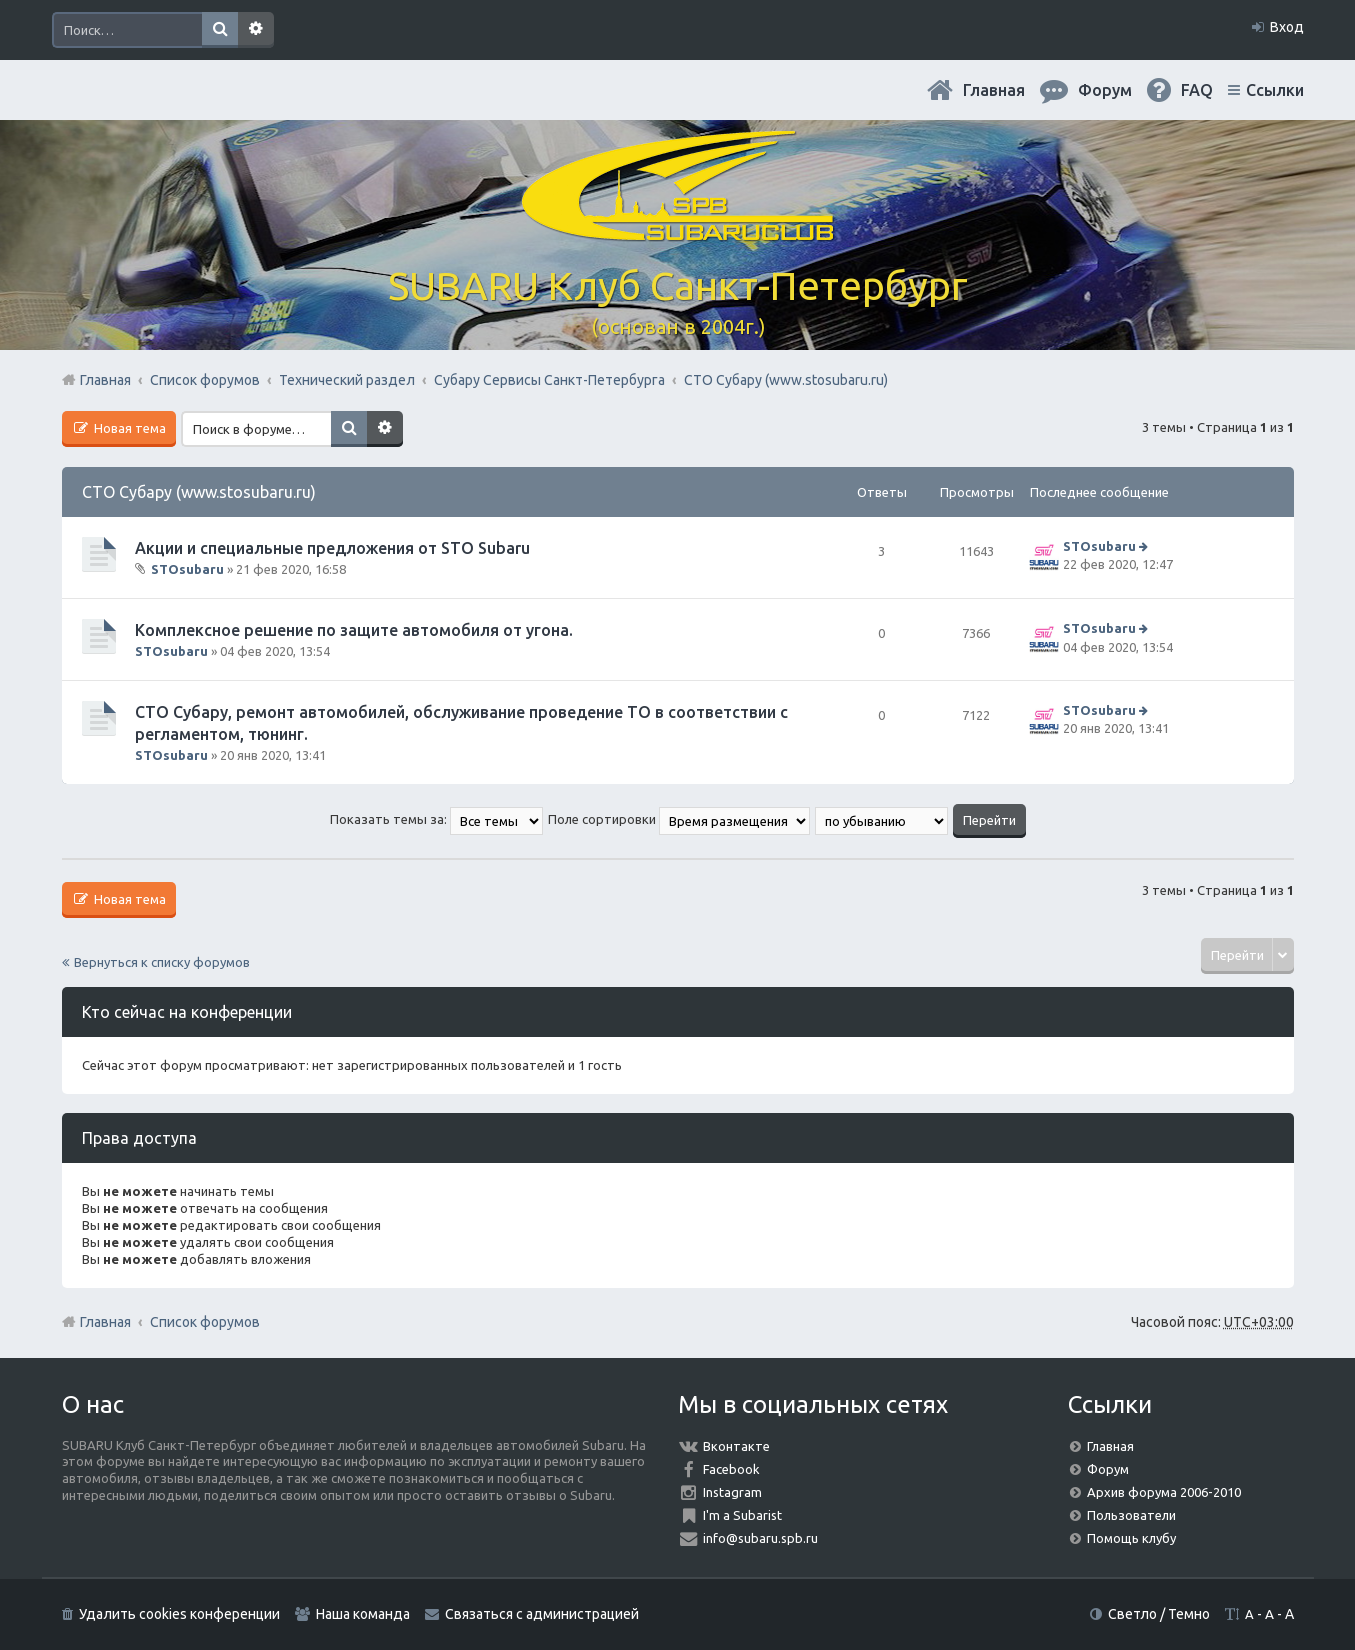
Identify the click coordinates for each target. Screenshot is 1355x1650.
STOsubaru (187, 569)
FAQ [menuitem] (1197, 90)
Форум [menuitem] (1105, 90)
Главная (994, 90)
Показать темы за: (436, 819)
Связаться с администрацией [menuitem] (542, 1614)
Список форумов (205, 1322)
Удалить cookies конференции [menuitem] (179, 1614)
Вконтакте (736, 1446)
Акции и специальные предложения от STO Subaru (332, 548)
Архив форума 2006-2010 (1164, 1492)
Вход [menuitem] (1287, 27)
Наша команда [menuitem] (363, 1614)
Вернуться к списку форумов (162, 962)
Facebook (731, 1469)
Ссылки (1275, 90)
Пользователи (1131, 1515)
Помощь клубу (1131, 1538)
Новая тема (128, 428)
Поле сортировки (679, 819)
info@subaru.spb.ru (760, 1538)
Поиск (220, 30)
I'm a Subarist (742, 1515)
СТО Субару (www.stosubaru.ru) (199, 492)
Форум (1108, 1469)
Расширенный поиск (256, 30)
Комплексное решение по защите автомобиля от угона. (354, 630)
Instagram (732, 1492)
